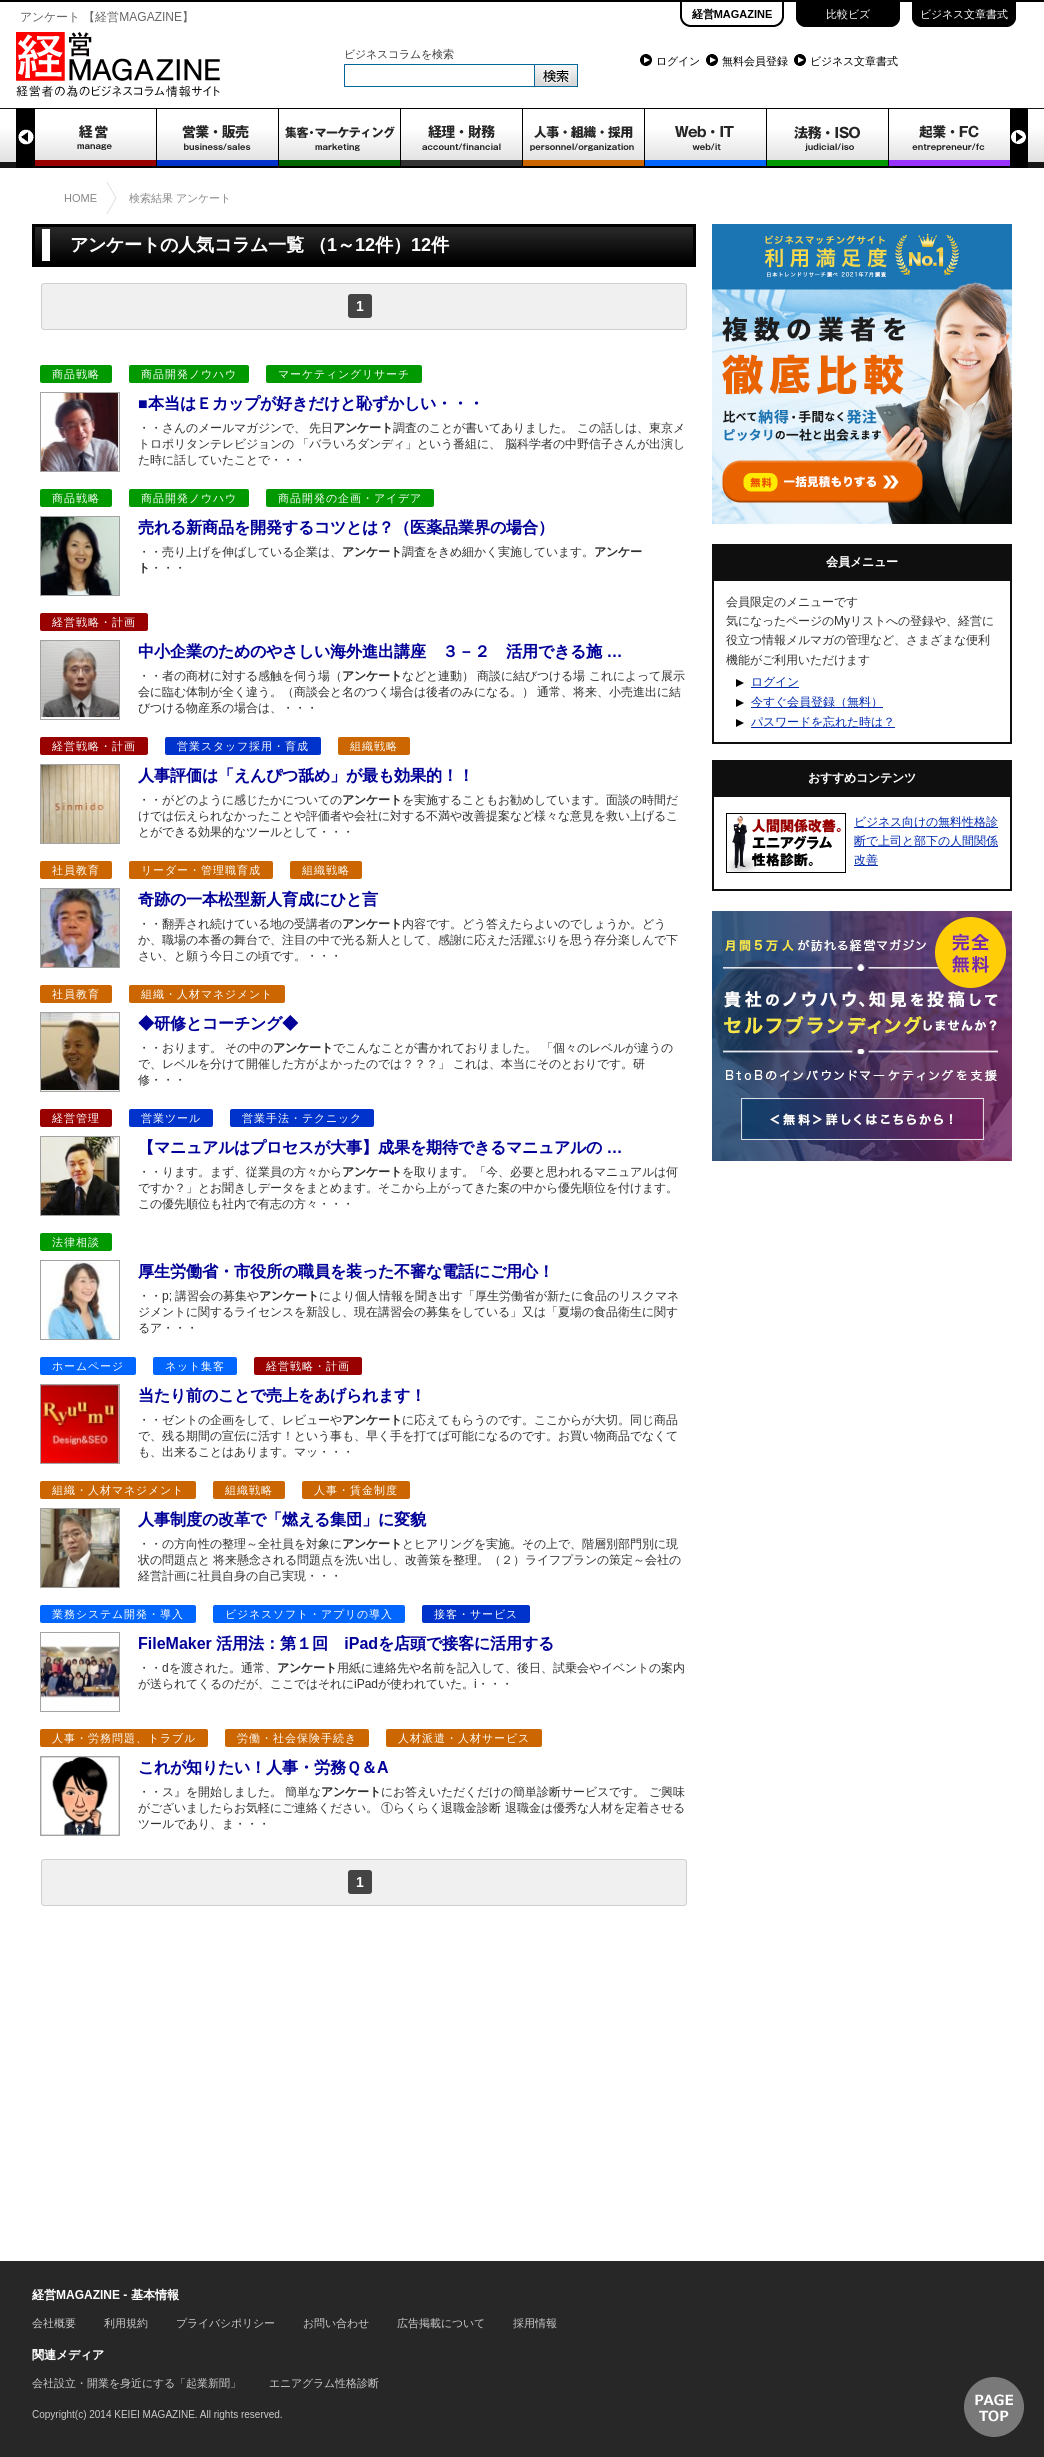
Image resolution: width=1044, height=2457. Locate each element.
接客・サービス (476, 1614)
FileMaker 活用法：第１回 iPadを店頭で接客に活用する (346, 1643)
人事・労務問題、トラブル (124, 1738)
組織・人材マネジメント (207, 994)
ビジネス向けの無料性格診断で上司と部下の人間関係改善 (926, 841)
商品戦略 (76, 374)
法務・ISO (827, 138)
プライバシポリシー (225, 2323)
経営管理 (76, 1118)
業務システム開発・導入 (118, 1614)
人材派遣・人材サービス (464, 1738)
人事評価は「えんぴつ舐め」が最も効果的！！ (306, 775)
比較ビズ (848, 14)
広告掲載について (441, 2323)
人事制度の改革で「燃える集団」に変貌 (282, 1519)
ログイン (678, 61)
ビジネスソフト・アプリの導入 (309, 1614)
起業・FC (949, 138)
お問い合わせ (336, 2323)
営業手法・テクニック (302, 1118)
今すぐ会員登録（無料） (817, 702)
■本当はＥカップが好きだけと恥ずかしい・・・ (311, 403)
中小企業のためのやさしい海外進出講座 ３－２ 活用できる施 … (380, 651)
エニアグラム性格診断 (324, 2383)
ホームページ (88, 1366)
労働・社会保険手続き (297, 1738)
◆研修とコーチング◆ (218, 1023)
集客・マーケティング (339, 138)
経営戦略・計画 (94, 622)
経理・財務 (461, 138)
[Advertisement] (364, 2079)
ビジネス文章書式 (964, 14)
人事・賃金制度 (356, 1490)
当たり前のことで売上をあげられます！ (282, 1395)
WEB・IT (705, 138)
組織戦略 (374, 746)
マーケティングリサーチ (344, 374)
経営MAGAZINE (732, 14)
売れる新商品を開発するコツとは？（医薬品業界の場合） (346, 527)
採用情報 (535, 2323)
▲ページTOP (994, 2407)
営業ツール (171, 1118)
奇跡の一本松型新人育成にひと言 (258, 899)
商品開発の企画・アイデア (350, 498)
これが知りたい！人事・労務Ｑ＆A (271, 1767)
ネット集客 (195, 1366)
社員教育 (76, 870)
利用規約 (126, 2323)
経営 (95, 138)
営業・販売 (217, 138)
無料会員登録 (755, 61)
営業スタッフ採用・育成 (243, 746)
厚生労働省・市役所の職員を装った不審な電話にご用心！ (346, 1271)
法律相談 (76, 1242)
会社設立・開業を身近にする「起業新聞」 (136, 2383)
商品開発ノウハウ (189, 374)
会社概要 (54, 2323)
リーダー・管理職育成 (201, 870)
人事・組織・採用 (583, 138)
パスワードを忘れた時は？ (823, 722)
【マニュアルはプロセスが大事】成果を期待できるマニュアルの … (380, 1147)
